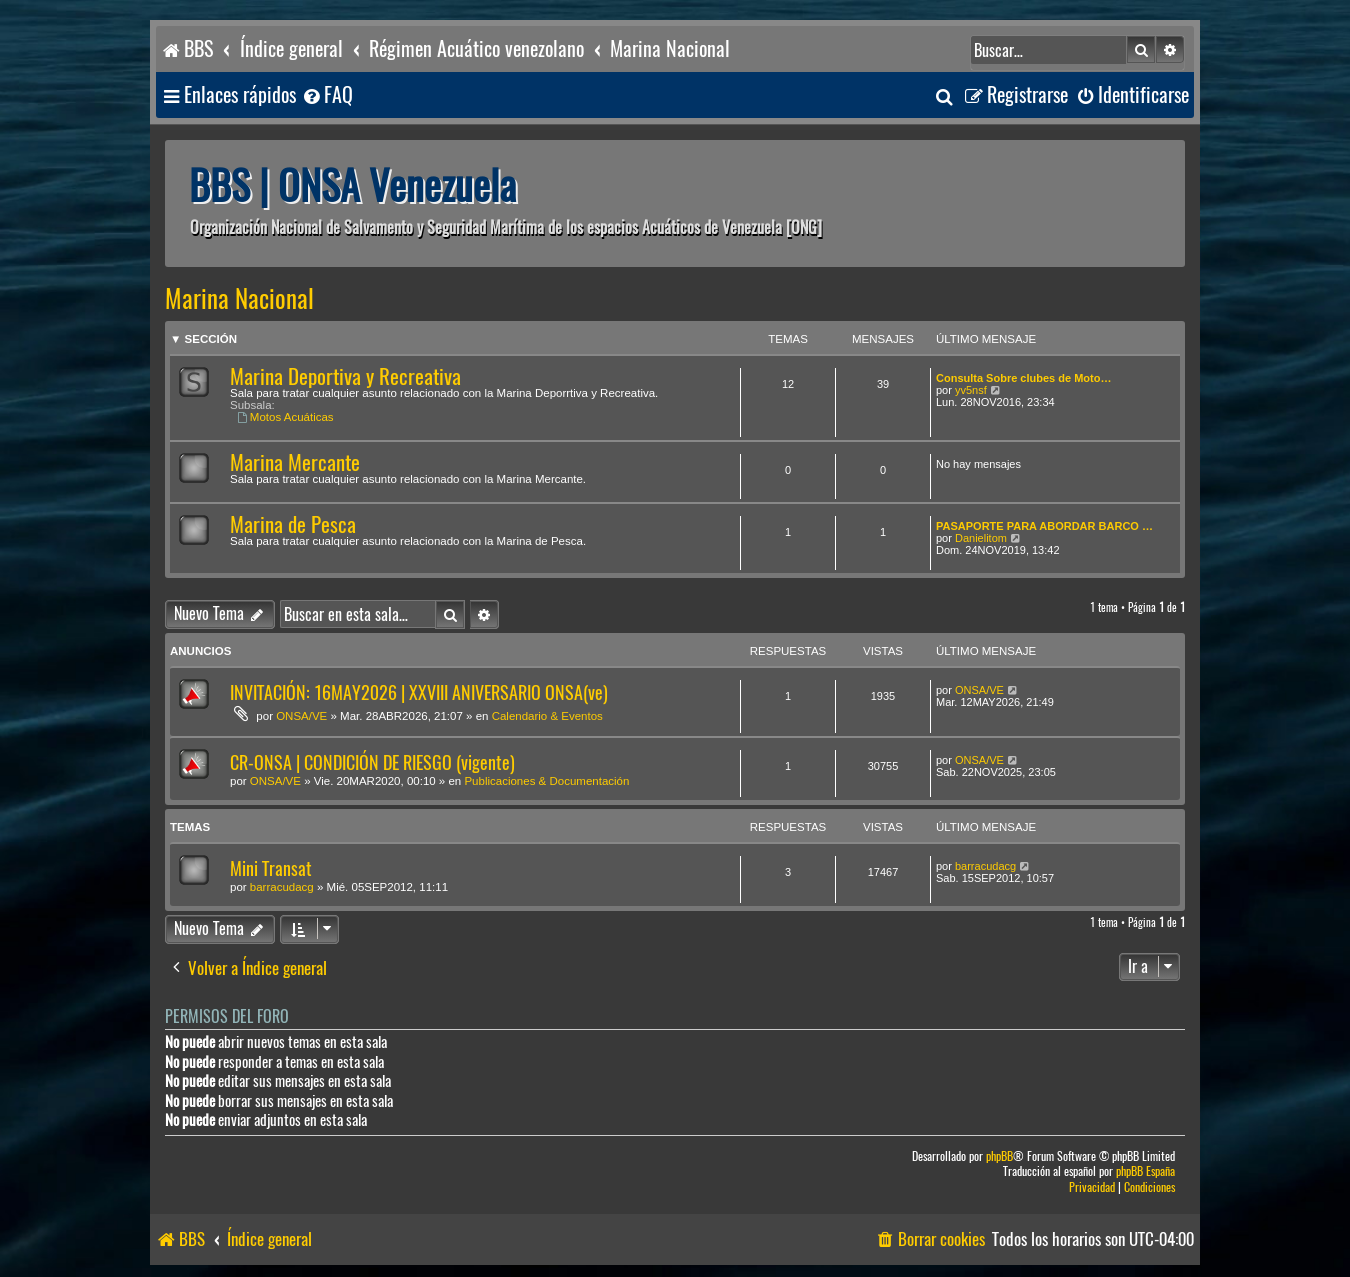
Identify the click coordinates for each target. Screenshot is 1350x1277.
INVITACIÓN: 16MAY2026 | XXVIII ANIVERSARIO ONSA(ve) (419, 692)
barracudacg (282, 887)
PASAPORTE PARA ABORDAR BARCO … (1044, 526)
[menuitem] (327, 95)
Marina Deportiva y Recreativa (345, 376)
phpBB (999, 1156)
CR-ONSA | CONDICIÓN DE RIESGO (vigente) (372, 762)
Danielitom (981, 538)
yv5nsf (971, 390)
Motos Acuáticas (285, 417)
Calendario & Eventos (547, 716)
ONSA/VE (301, 716)
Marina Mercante (295, 462)
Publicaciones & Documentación (546, 781)
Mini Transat (271, 868)
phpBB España (1145, 1171)
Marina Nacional (239, 299)
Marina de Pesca (293, 524)
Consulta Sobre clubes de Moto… (1023, 378)
